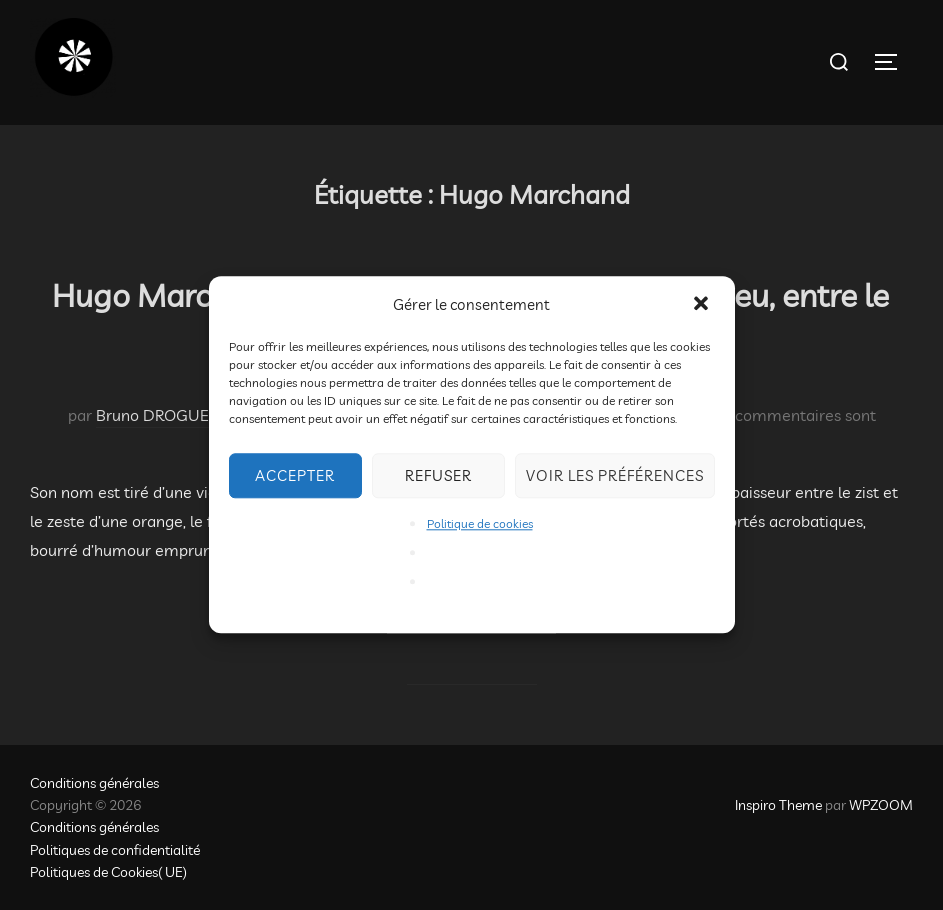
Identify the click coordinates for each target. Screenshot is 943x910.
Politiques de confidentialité (115, 850)
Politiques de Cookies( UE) (108, 872)
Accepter (295, 475)
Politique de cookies (480, 523)
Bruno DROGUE (152, 415)
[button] (703, 305)
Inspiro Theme (778, 805)
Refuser (438, 475)
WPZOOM (881, 805)
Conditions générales (94, 783)
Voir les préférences (615, 475)
